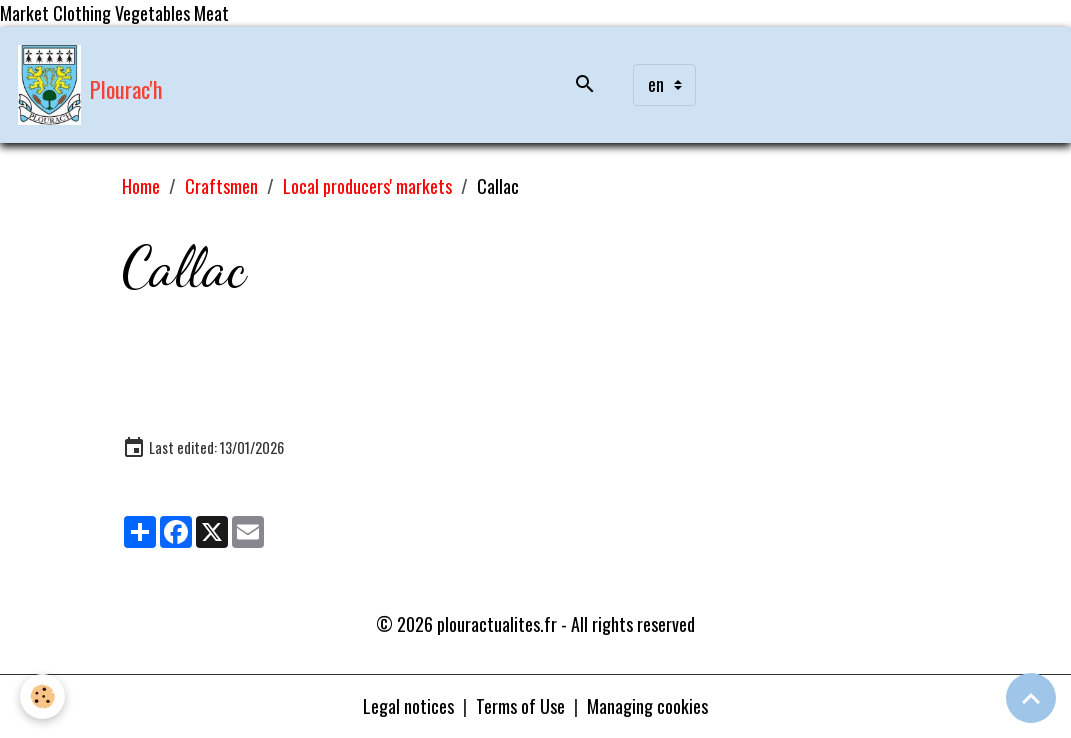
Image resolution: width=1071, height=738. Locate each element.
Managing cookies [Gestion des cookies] (647, 706)
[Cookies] (42, 696)
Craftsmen (221, 186)
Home (141, 186)
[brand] (90, 85)
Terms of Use (520, 706)
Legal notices (408, 706)
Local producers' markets (367, 186)
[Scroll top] (1031, 698)
